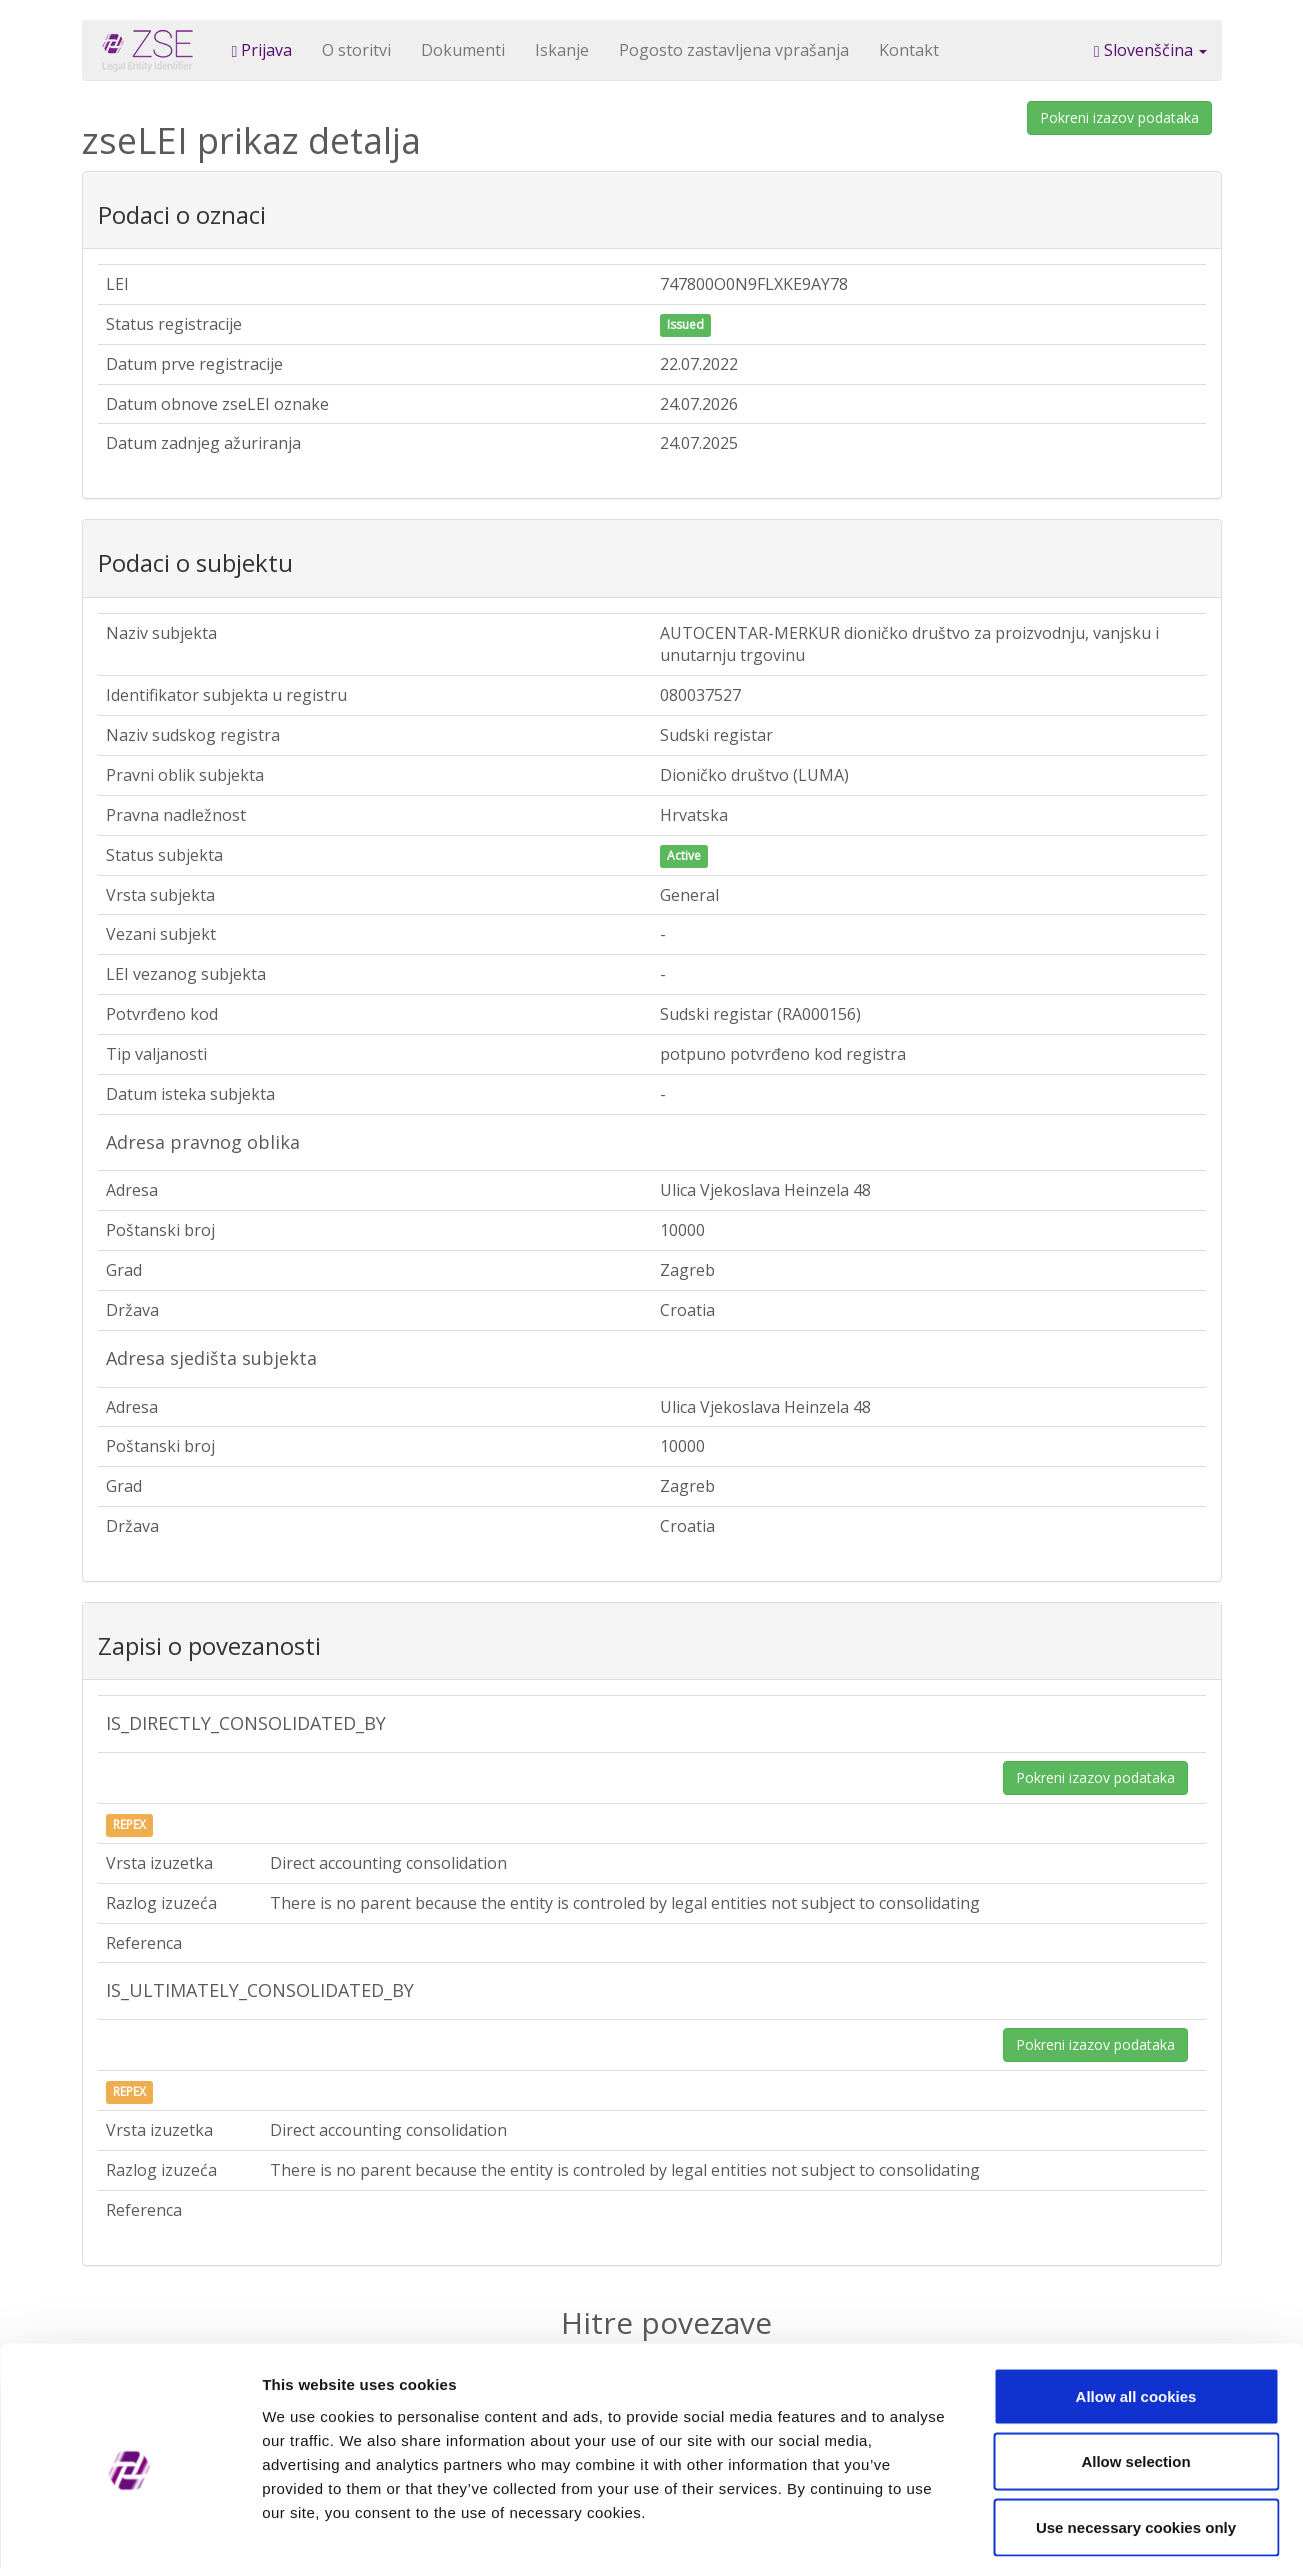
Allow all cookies (1136, 2305)
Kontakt (909, 50)
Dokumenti (463, 50)
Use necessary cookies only (1136, 2436)
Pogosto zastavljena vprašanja (734, 50)
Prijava (262, 50)
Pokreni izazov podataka (1119, 117)
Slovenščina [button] (1150, 50)
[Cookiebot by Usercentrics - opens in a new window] (129, 2529)
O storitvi (356, 50)
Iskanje (562, 50)
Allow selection (1135, 2371)
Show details (1049, 2528)
